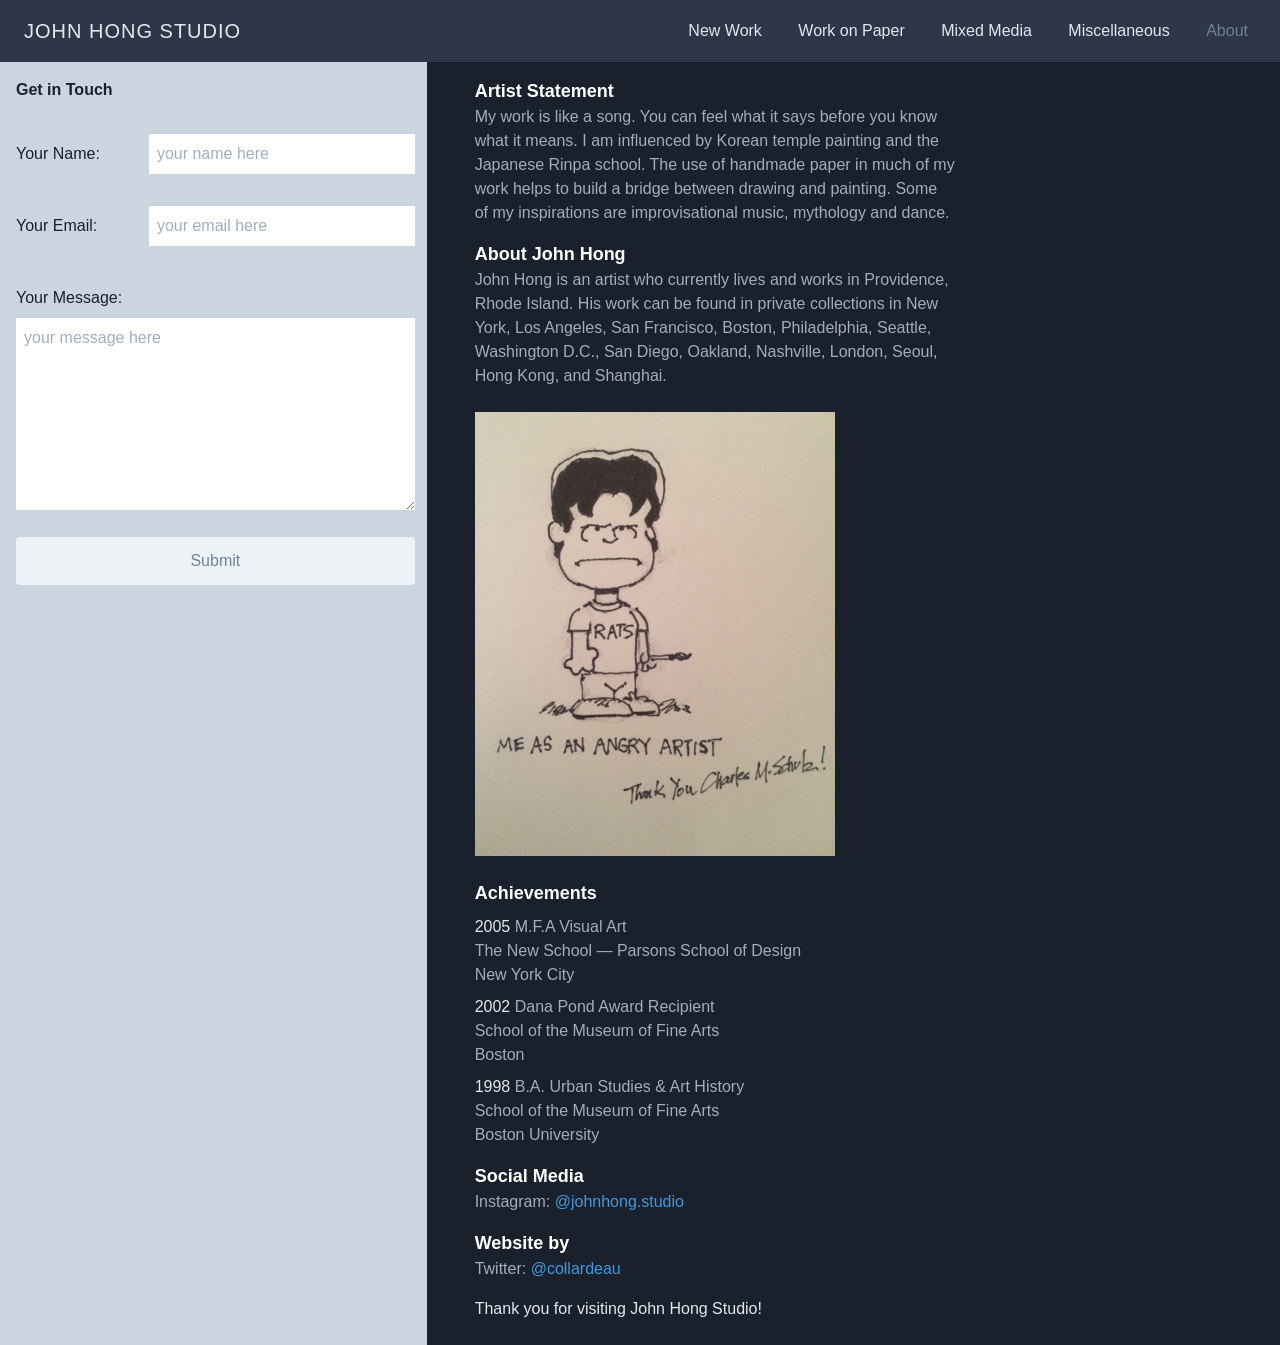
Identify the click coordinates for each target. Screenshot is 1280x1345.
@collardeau (576, 1268)
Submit (215, 560)
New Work (727, 30)
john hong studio (132, 31)
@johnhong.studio (619, 1201)
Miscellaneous (1121, 30)
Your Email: (56, 225)
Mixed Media (988, 30)
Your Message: (69, 297)
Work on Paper (853, 30)
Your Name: (58, 153)
